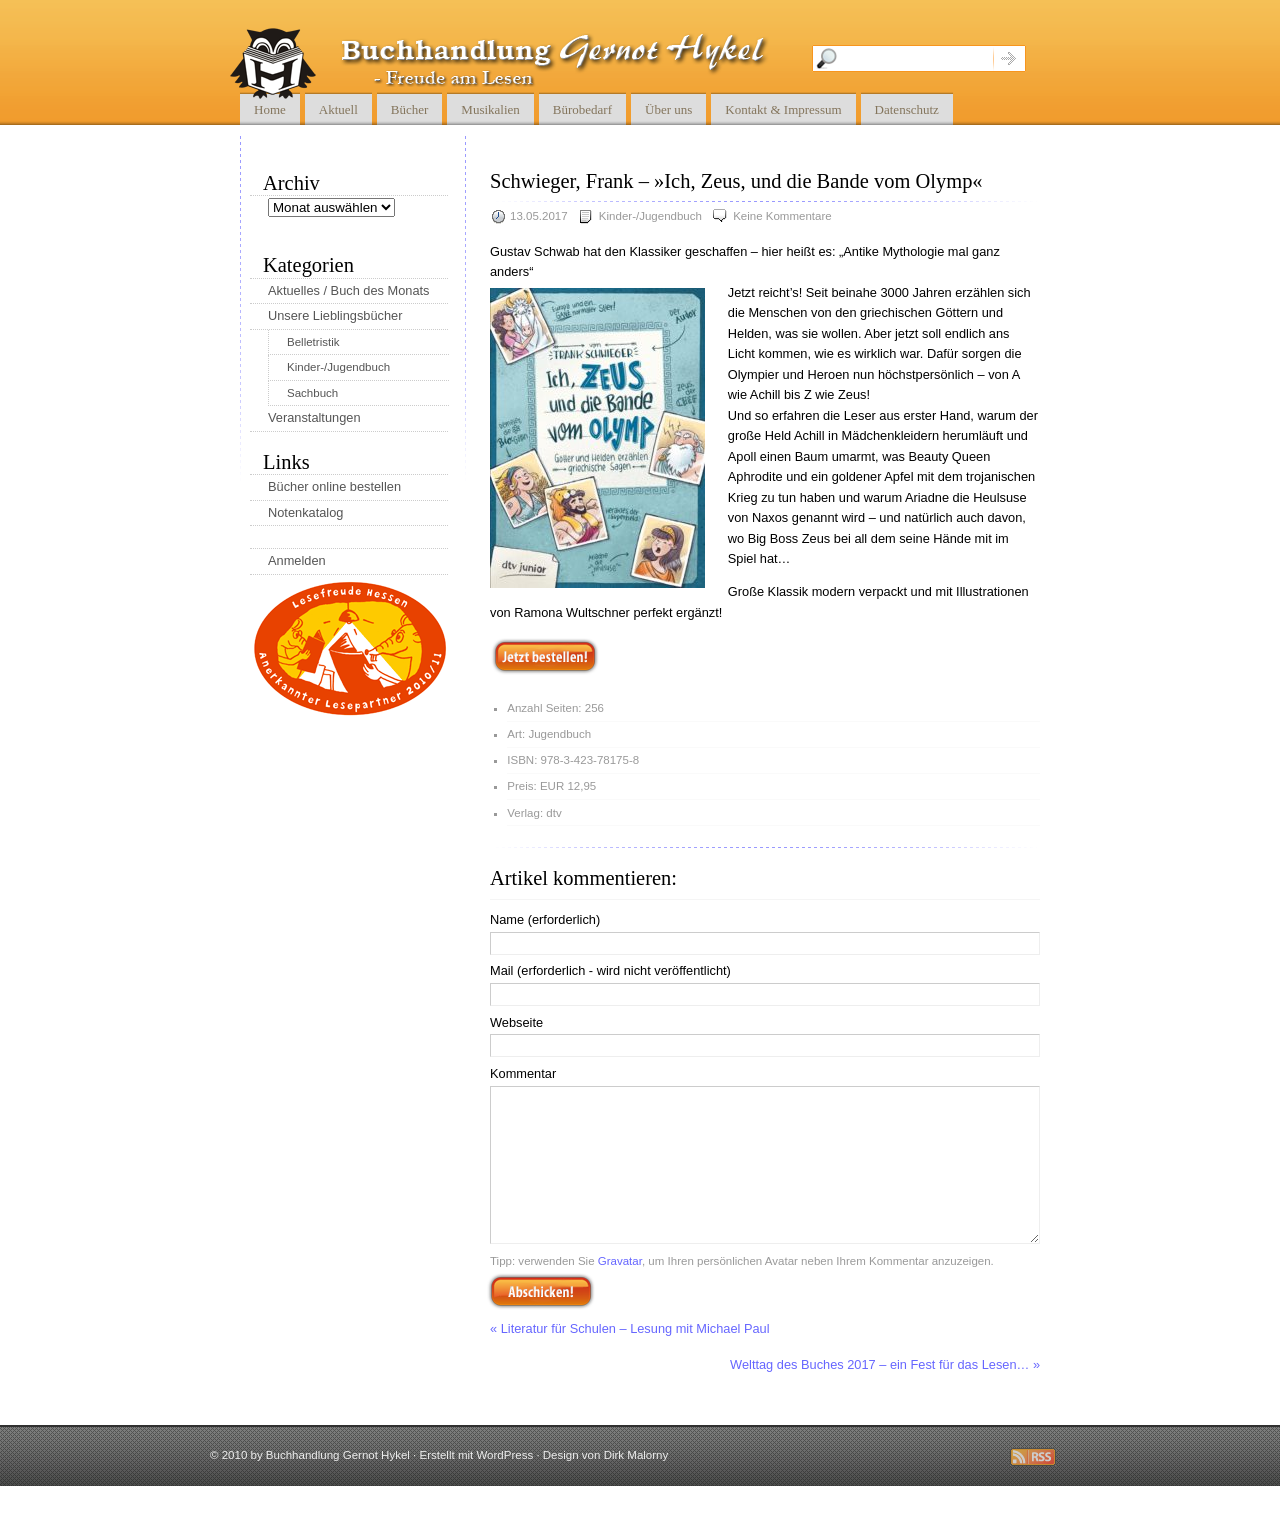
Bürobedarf (582, 109)
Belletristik (313, 342)
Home (270, 109)
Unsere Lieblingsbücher (335, 315)
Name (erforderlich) (545, 919)
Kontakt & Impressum (783, 109)
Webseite (516, 1022)
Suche (1009, 58)
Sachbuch (312, 393)
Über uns (668, 109)
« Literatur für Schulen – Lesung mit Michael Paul (630, 1358)
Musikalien (490, 109)
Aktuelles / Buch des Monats (348, 290)
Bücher (410, 109)
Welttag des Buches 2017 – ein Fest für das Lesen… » (885, 1394)
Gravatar (620, 1291)
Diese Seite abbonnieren (1033, 1487)
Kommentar (523, 1073)
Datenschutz (907, 109)
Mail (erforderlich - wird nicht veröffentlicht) (610, 970)
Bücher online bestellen (334, 486)
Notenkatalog (305, 512)
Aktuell (338, 109)
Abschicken (541, 1321)
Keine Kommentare (782, 216)
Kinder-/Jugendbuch (650, 216)
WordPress (504, 1485)
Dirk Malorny (636, 1485)
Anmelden (297, 560)
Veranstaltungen (314, 417)
